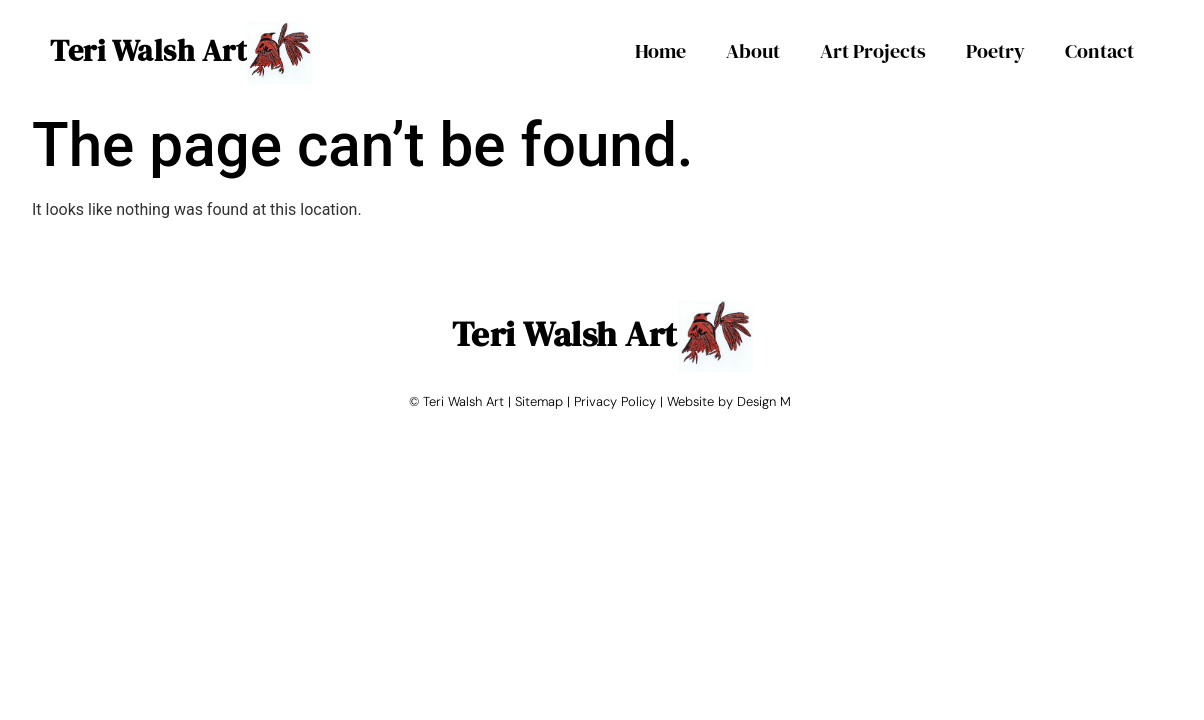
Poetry (995, 51)
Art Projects (873, 51)
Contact (1099, 51)
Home (660, 51)
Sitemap (539, 401)
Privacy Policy (615, 401)
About (753, 51)
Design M (764, 401)
